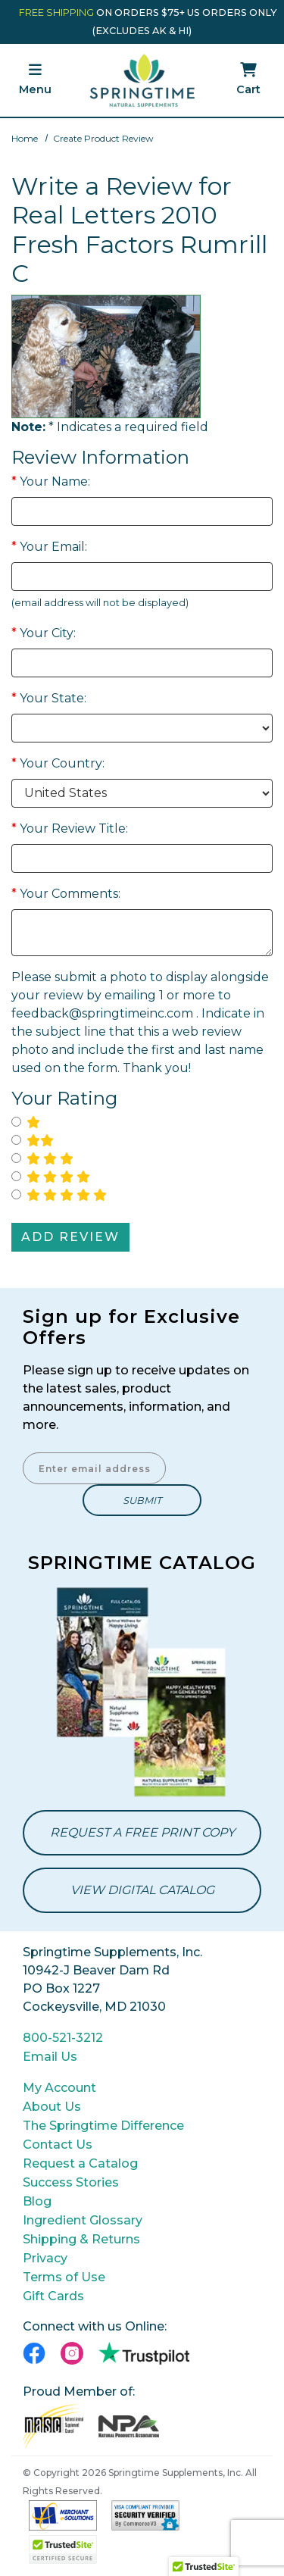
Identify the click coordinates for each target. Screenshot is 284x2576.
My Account (59, 2087)
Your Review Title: (69, 828)
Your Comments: (65, 893)
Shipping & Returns (81, 2239)
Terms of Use (64, 2277)
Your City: (43, 633)
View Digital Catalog (142, 1890)
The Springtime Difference (103, 2125)
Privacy (45, 2258)
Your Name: (50, 481)
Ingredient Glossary (82, 2220)
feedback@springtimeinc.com (102, 1013)
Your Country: (58, 763)
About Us (52, 2106)
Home (24, 138)
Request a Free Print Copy (142, 1832)
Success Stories (71, 2182)
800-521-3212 (63, 2037)
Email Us (50, 2056)
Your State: (48, 698)
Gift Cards (53, 2296)
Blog (37, 2201)
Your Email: (49, 546)
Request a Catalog (80, 2163)
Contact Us (57, 2144)
